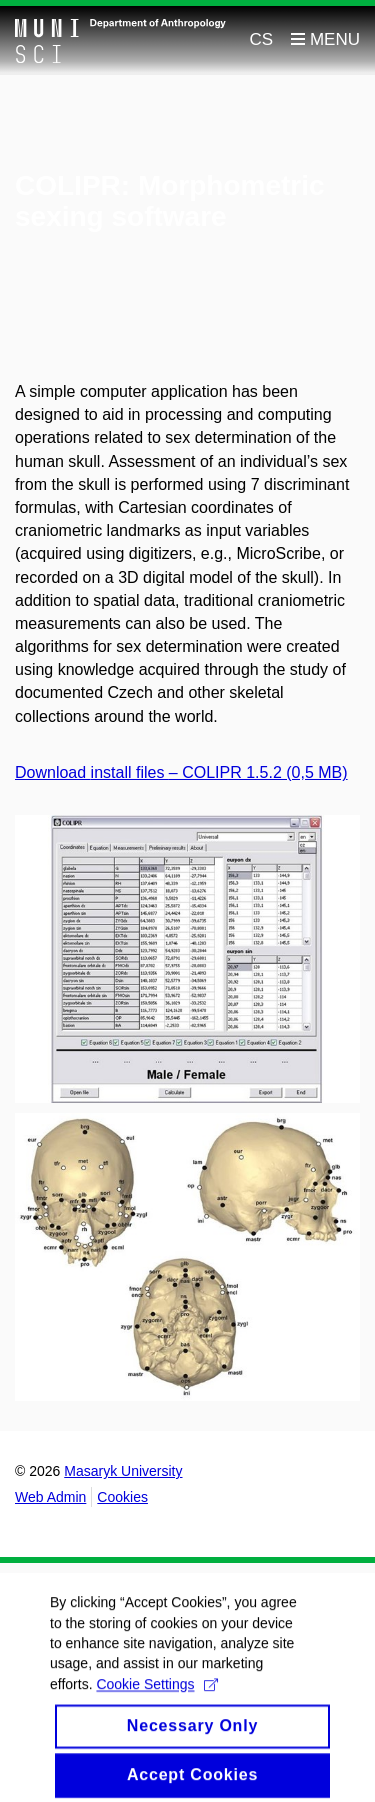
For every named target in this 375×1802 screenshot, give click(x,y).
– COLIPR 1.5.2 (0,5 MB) (258, 772)
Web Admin (50, 1497)
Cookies (122, 1497)
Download (53, 772)
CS (262, 39)
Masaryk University (123, 1471)
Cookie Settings (156, 1693)
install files (130, 772)
